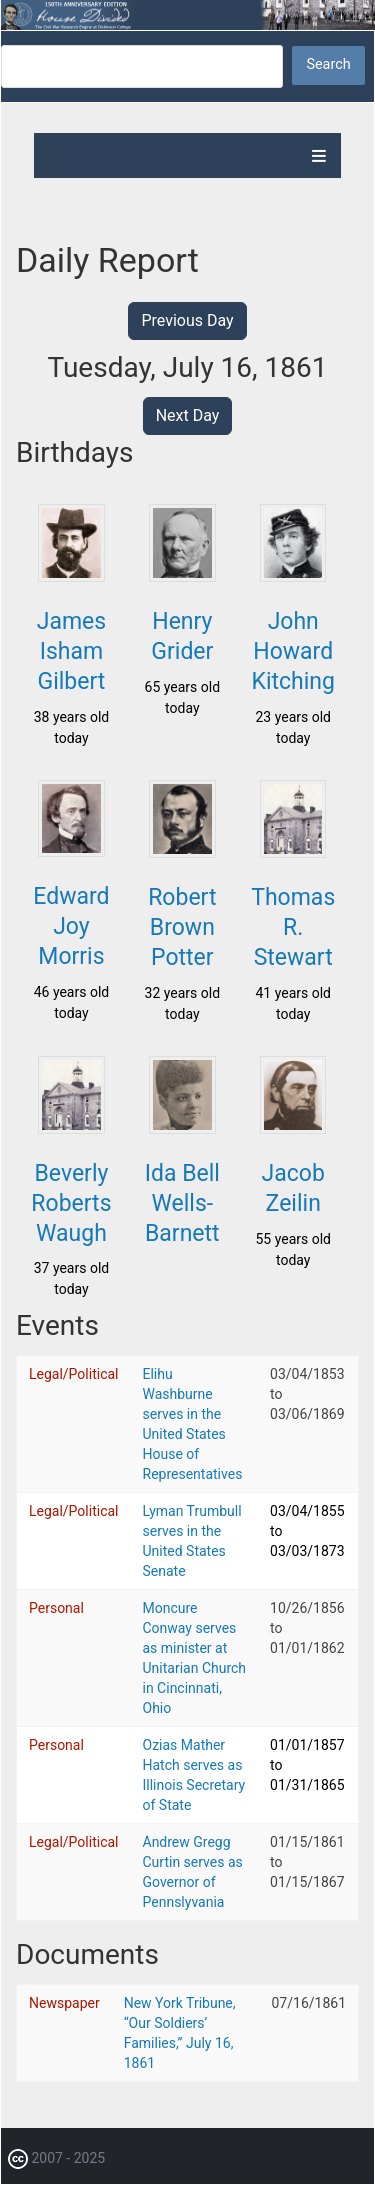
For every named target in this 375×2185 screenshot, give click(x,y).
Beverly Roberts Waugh (71, 1203)
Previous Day (187, 320)
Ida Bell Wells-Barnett (182, 1203)
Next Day (188, 415)
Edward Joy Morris (71, 926)
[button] (71, 576)
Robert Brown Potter (182, 927)
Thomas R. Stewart (293, 927)
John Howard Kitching (292, 651)
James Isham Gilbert (71, 651)
